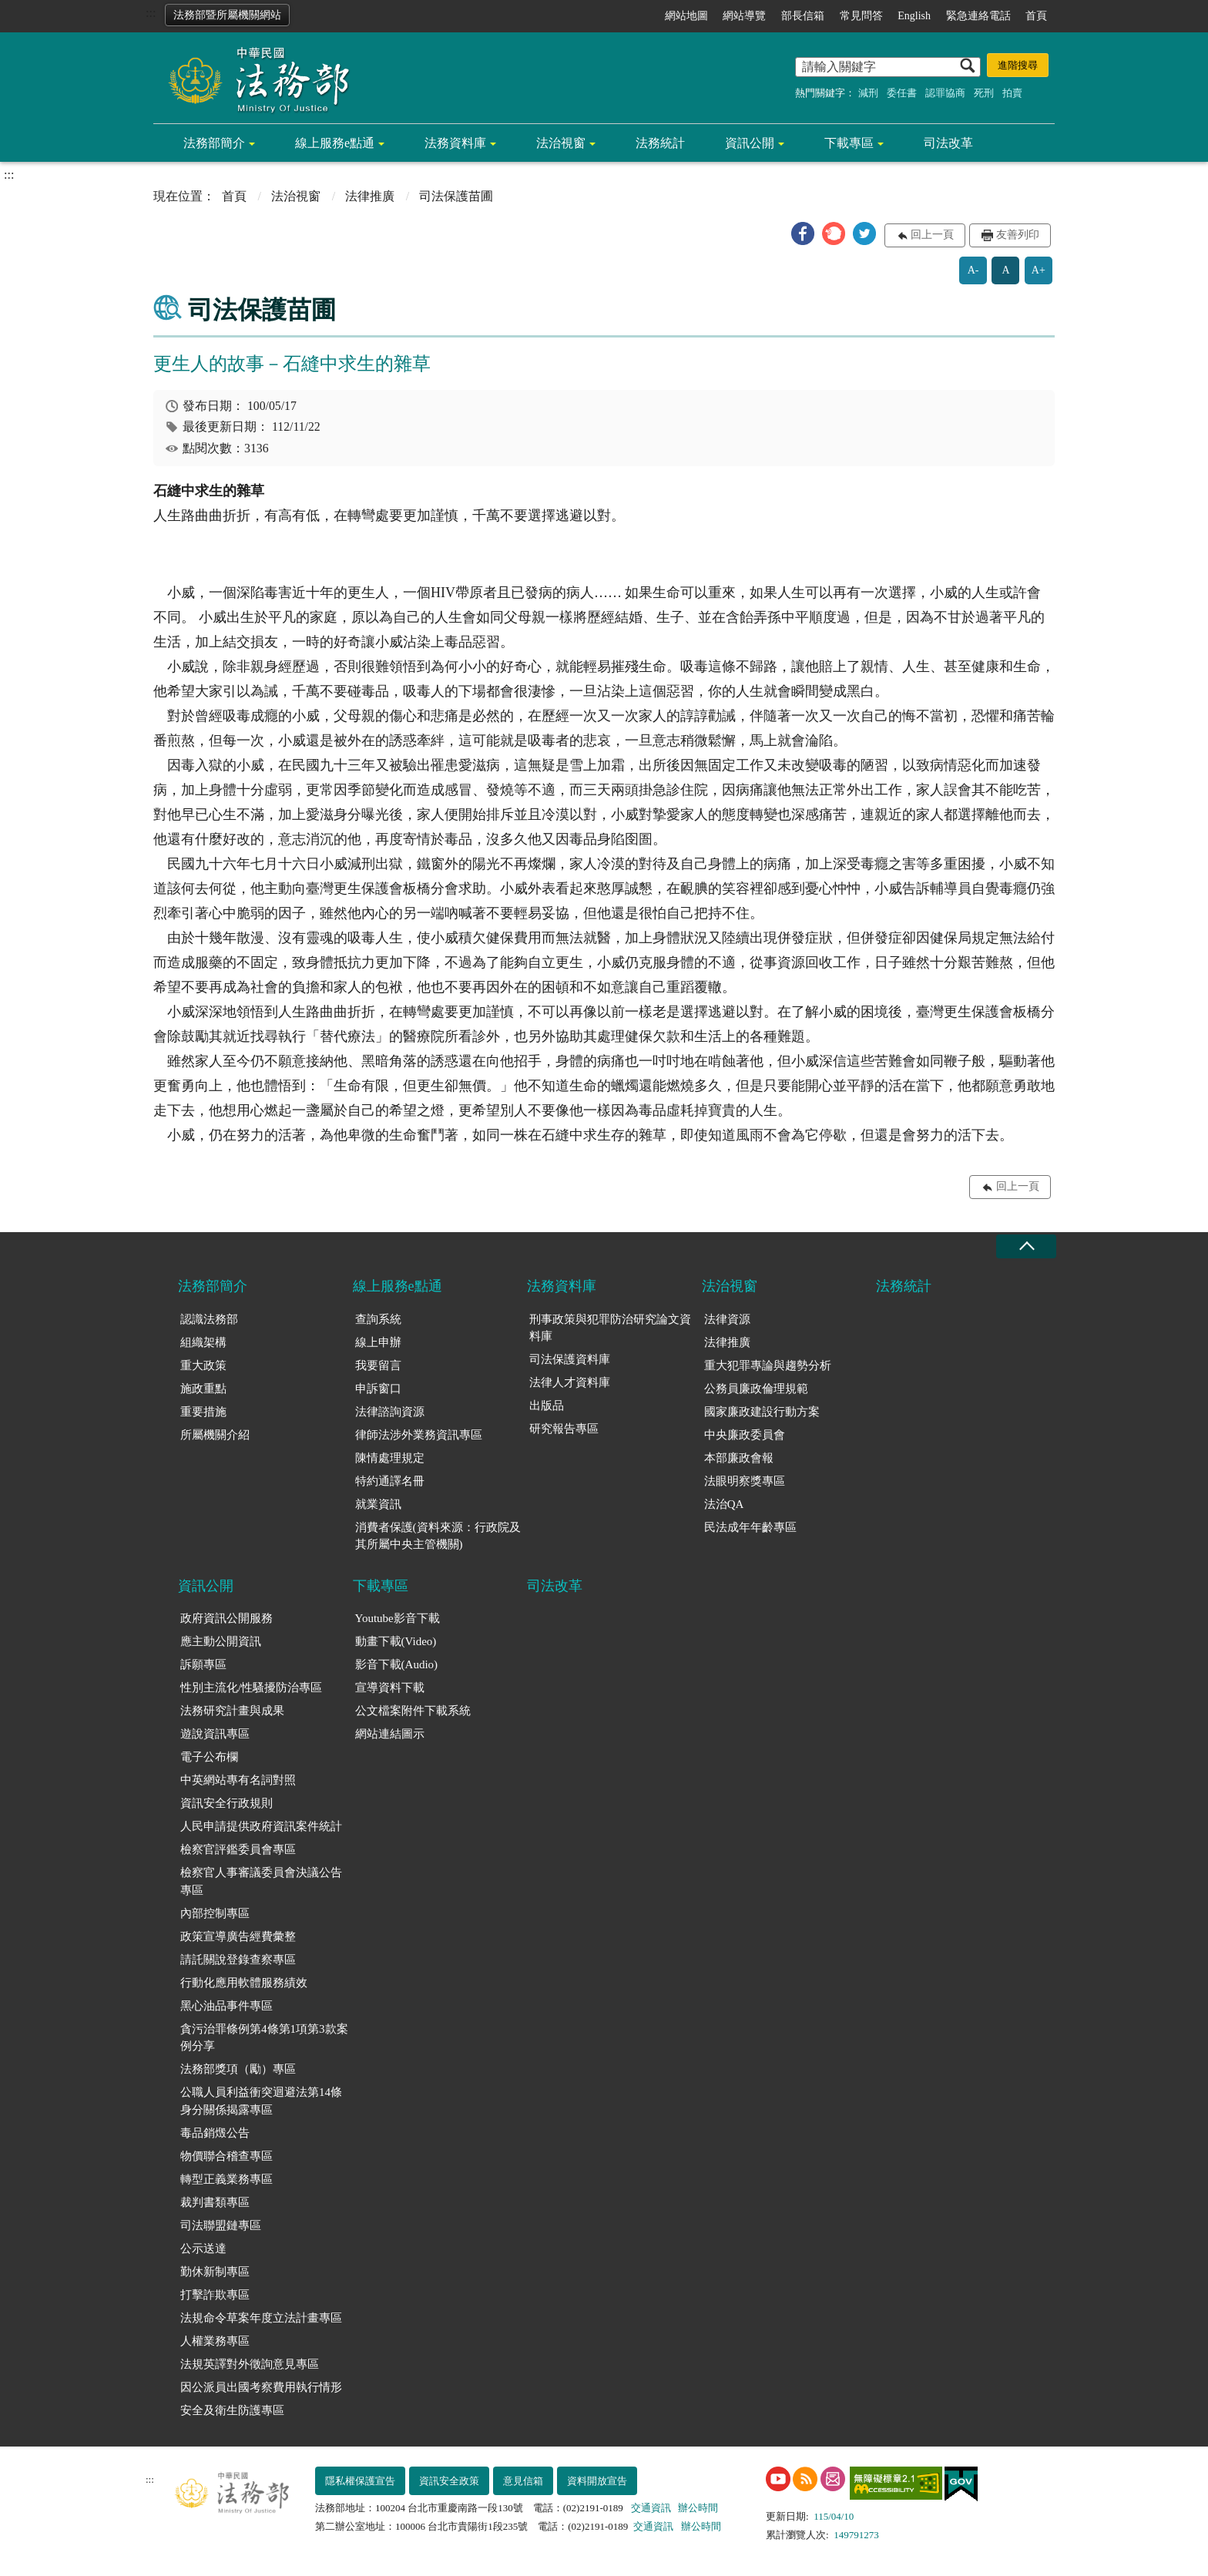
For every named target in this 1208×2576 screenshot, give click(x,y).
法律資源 (727, 1319)
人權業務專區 (215, 2341)
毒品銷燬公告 (215, 2133)
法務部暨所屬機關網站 (227, 15)
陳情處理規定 (389, 1458)
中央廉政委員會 (744, 1435)
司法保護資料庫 (569, 1359)
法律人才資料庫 (569, 1382)
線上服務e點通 (334, 142)
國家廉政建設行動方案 (762, 1412)
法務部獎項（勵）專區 (238, 2069)
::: (151, 12)
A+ (1038, 270)
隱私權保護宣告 (360, 2481)
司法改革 (948, 142)
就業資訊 (378, 1504)
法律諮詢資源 (389, 1412)
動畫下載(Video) (396, 1641)
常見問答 (861, 16)
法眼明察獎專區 (744, 1481)
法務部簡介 (214, 142)
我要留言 (378, 1365)
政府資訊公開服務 (226, 1618)
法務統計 (660, 142)
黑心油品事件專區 (226, 2006)
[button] (802, 233)
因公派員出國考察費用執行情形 (261, 2387)
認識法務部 (209, 1319)
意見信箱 (523, 2481)
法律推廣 (369, 196)
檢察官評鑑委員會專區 (238, 1849)
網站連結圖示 (389, 1734)
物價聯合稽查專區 (226, 2156)
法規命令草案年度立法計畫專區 (261, 2318)
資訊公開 (749, 142)
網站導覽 (744, 16)
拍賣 (1012, 93)
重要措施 (203, 1412)
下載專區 (849, 142)
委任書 (902, 93)
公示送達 (203, 2248)
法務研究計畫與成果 (232, 1710)
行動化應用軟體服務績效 (243, 1983)
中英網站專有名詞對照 (238, 1780)
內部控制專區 (215, 1913)
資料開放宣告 (597, 2481)
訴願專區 (203, 1664)
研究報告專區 (564, 1428)
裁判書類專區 (215, 2202)
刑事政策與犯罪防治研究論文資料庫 (610, 1328)
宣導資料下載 (389, 1687)
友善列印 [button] (1017, 234)
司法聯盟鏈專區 (220, 2225)
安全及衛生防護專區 (232, 2410)
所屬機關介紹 (215, 1435)
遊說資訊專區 (215, 1734)
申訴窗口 (378, 1388)
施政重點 (203, 1388)
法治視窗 (561, 142)
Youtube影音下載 (397, 1618)
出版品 (546, 1405)
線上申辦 (378, 1342)
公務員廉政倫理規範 (756, 1388)
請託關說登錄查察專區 (238, 1959)
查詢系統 (378, 1319)
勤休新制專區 (215, 2271)
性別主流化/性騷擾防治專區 (251, 1687)
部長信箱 (802, 16)
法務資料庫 (455, 142)
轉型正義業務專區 (226, 2179)
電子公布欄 (209, 1757)
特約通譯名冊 (389, 1481)
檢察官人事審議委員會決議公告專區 (261, 1881)
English (914, 16)
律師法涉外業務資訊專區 (418, 1435)
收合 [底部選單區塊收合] (1026, 1246)
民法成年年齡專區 (750, 1527)
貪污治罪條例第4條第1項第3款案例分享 (264, 2038)
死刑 (984, 93)
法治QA (724, 1504)
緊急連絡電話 (978, 16)
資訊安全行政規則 (226, 1803)
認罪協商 (945, 93)
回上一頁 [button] (932, 234)
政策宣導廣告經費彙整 (238, 1936)
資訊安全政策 (449, 2481)
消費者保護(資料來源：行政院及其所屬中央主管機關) (438, 1536)
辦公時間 (698, 2508)
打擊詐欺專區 (215, 2295)
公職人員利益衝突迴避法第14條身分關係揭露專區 (261, 2101)
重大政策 (203, 1365)
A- (973, 270)
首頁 (1036, 16)
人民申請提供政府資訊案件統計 (261, 1826)
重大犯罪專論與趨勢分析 (767, 1365)
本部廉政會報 (738, 1458)
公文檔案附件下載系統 (413, 1710)
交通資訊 (651, 2508)
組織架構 (203, 1342)
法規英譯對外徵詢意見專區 (249, 2364)
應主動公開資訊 (220, 1641)
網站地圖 (686, 16)
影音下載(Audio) (396, 1664)
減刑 (868, 93)
